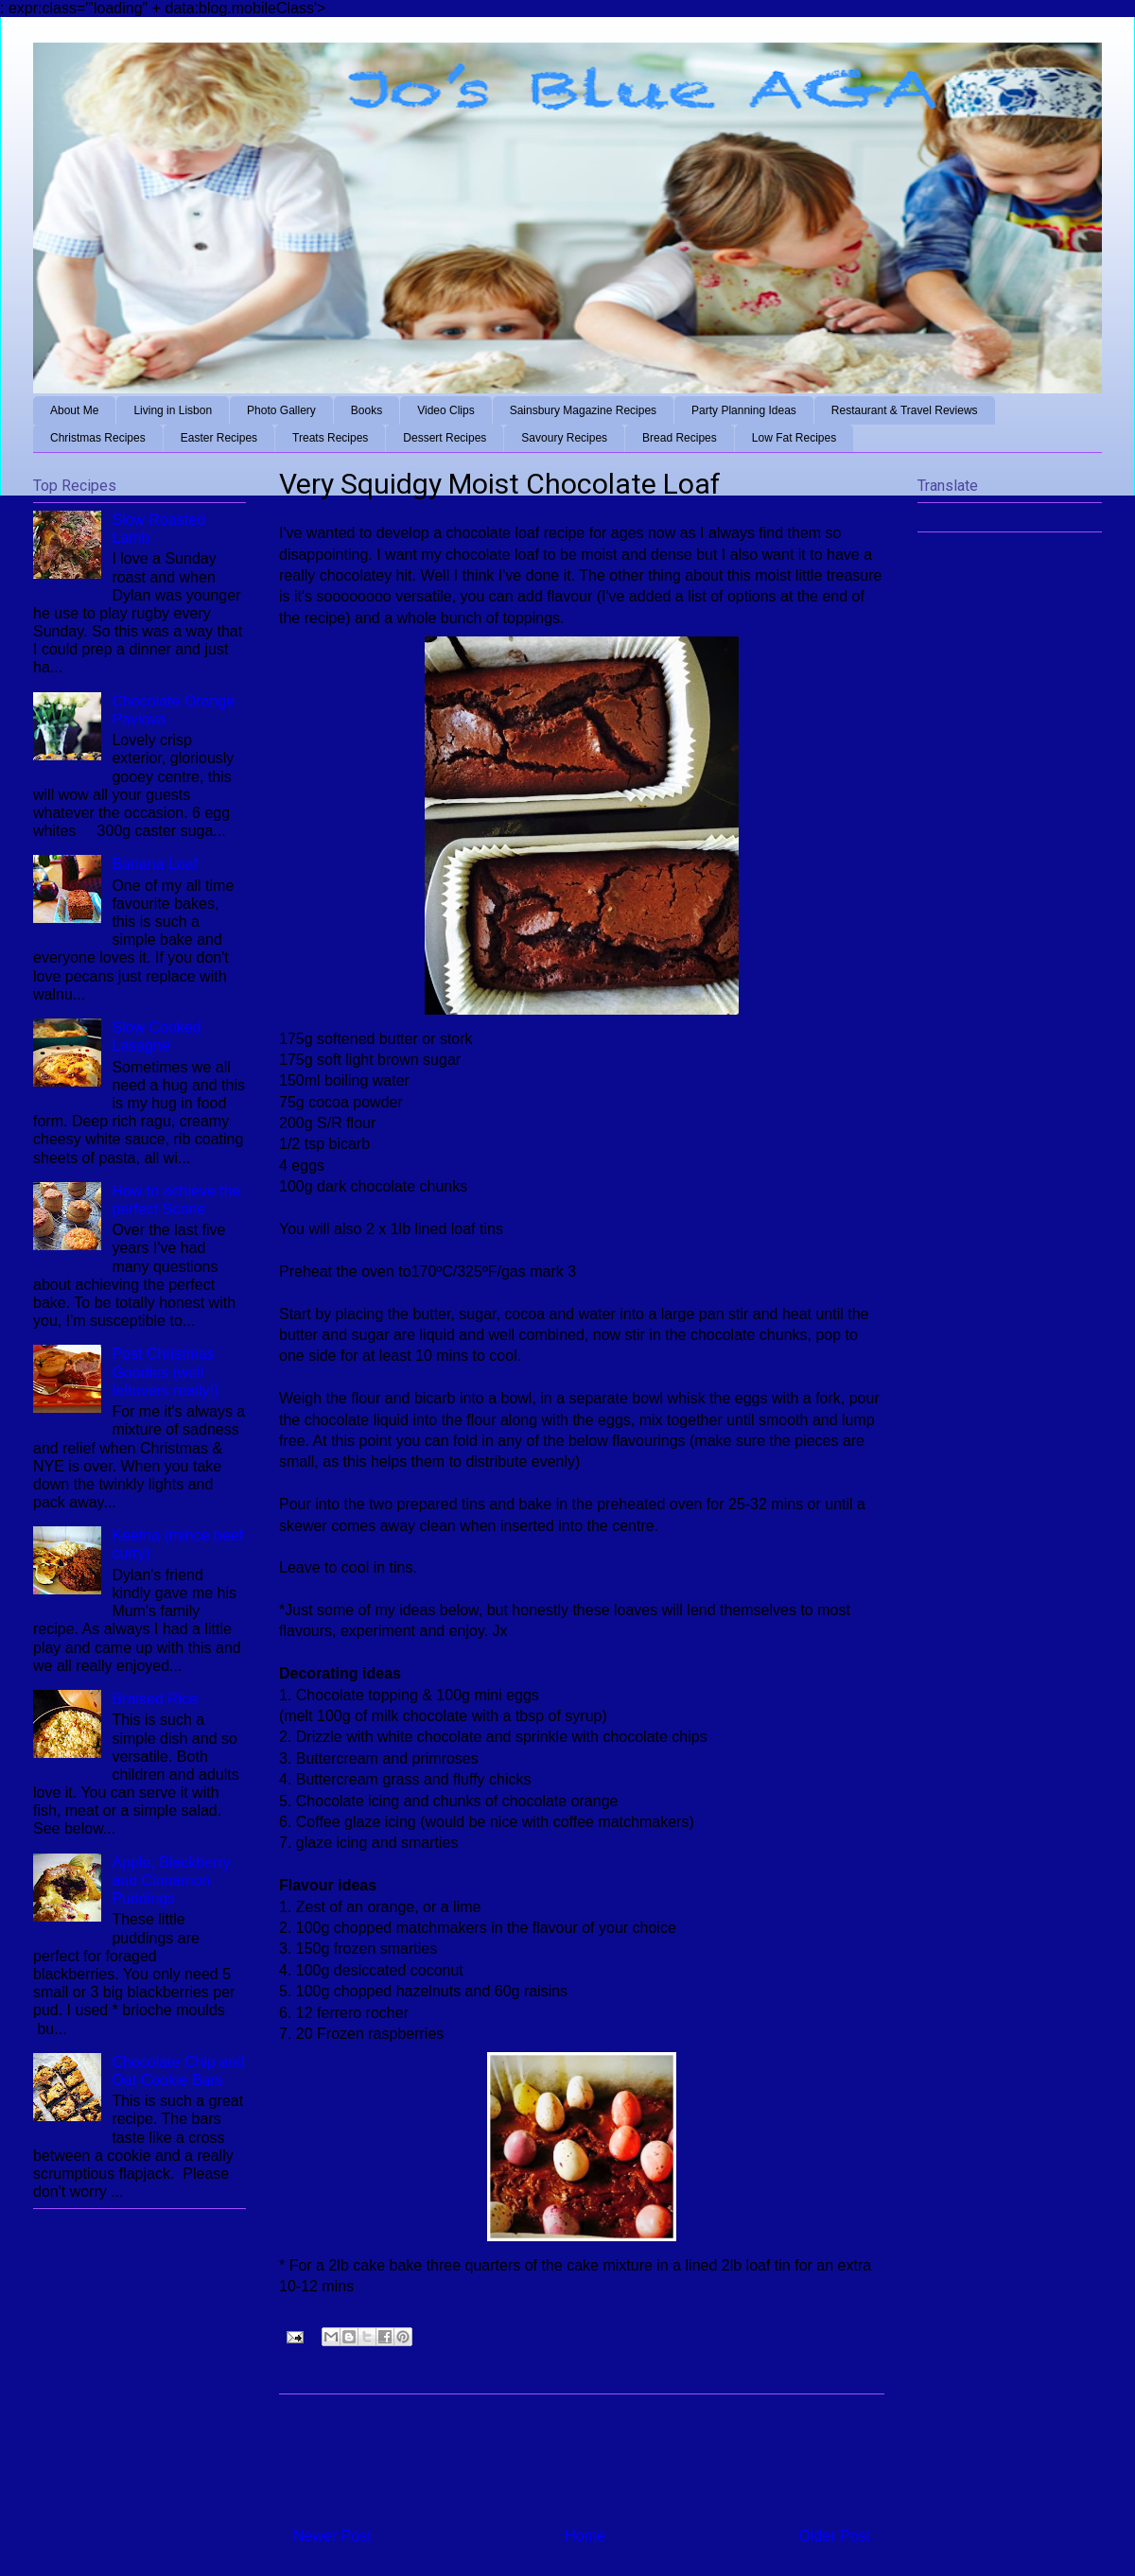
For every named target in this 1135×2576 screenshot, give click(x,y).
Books (366, 410)
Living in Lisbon (172, 410)
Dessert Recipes (444, 437)
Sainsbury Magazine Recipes (583, 410)
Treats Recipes (330, 437)
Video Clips (445, 410)
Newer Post (332, 2536)
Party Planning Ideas (743, 410)
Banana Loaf (155, 864)
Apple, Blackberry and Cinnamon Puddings (171, 1880)
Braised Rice (155, 1699)
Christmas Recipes (98, 437)
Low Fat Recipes (794, 437)
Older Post (834, 2536)
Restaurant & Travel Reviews (904, 410)
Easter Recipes (219, 437)
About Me (74, 410)
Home (585, 2536)
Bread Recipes (679, 437)
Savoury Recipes (564, 437)
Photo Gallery (281, 410)
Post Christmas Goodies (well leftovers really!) (165, 1372)
